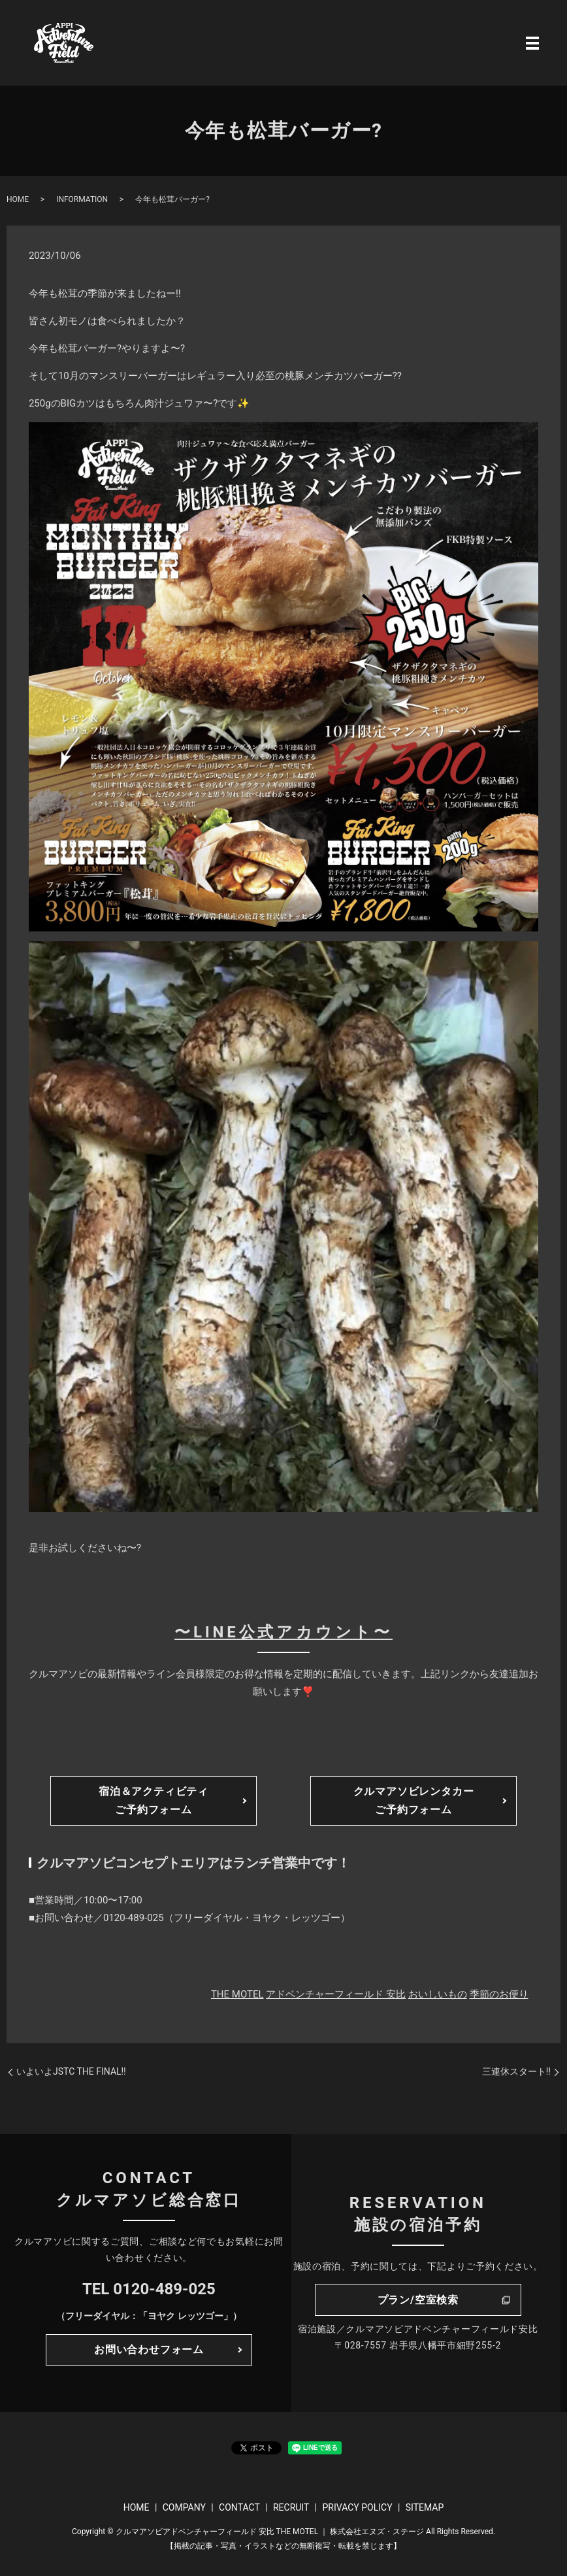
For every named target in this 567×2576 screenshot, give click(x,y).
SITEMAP (425, 2507)
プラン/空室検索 (418, 2300)
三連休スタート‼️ (516, 2071)
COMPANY (184, 2507)
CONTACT (239, 2507)
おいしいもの (437, 1994)
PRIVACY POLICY (357, 2507)
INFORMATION (82, 199)
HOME (18, 199)
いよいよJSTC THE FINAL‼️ (71, 2071)
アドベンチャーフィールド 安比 (336, 1994)
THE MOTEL (237, 1994)
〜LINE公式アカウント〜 (283, 1632)
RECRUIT (291, 2507)
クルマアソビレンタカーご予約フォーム (413, 1800)
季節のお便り (499, 1994)
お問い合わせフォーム (149, 2349)
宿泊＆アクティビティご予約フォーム (153, 1800)
